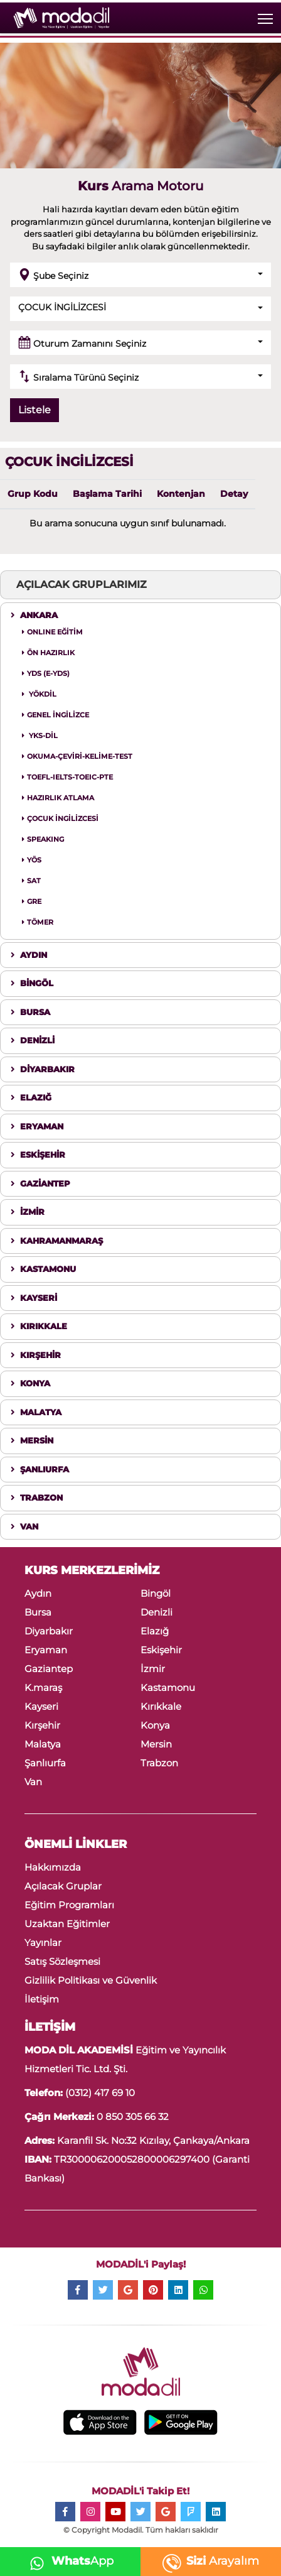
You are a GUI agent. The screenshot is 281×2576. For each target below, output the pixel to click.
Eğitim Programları (69, 1905)
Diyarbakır (48, 1631)
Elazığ (154, 1631)
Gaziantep (48, 1669)
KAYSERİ (34, 1298)
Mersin (156, 1744)
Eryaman (45, 1650)
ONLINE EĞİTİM (52, 632)
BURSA (30, 1012)
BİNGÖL (32, 983)
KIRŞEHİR (36, 1355)
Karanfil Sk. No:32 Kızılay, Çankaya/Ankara (152, 2140)
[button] (140, 275)
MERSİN (32, 1440)
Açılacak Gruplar (63, 1886)
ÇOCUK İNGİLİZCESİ (60, 818)
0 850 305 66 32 (133, 2116)
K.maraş (43, 1687)
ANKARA (34, 615)
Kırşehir (42, 1725)
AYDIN (29, 955)
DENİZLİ (33, 1040)
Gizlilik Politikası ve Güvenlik (90, 1980)
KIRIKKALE (39, 1326)
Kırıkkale (160, 1706)
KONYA (30, 1383)
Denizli (156, 1612)
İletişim (41, 1999)
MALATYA (36, 1412)
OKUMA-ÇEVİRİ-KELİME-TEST (77, 756)
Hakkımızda (52, 1867)
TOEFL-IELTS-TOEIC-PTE (67, 777)
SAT (31, 880)
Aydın (37, 1593)
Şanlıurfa (45, 1763)
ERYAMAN (37, 1126)
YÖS (31, 860)
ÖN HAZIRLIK (48, 652)
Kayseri (41, 1706)
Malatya (42, 1744)
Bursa (37, 1612)
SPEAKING (43, 839)
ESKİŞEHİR (38, 1154)
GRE (31, 901)
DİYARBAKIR (43, 1069)
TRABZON (37, 1497)
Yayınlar (42, 1942)
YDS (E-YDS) (46, 673)
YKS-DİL (40, 735)
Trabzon (159, 1763)
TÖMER (37, 922)
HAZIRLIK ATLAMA (58, 797)
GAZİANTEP (40, 1183)
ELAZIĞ (31, 1097)
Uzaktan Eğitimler (67, 1924)
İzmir (152, 1669)
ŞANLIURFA (40, 1469)
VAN (24, 1526)
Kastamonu (167, 1687)
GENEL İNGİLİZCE (55, 714)
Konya (155, 1725)
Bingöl (155, 1593)
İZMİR (28, 1212)
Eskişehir (161, 1650)
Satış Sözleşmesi (62, 1961)
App (68, 2561)
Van (33, 1782)
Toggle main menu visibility (266, 16)
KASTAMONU (43, 1269)
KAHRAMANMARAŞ (57, 1241)
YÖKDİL (39, 694)
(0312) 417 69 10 (100, 2093)
